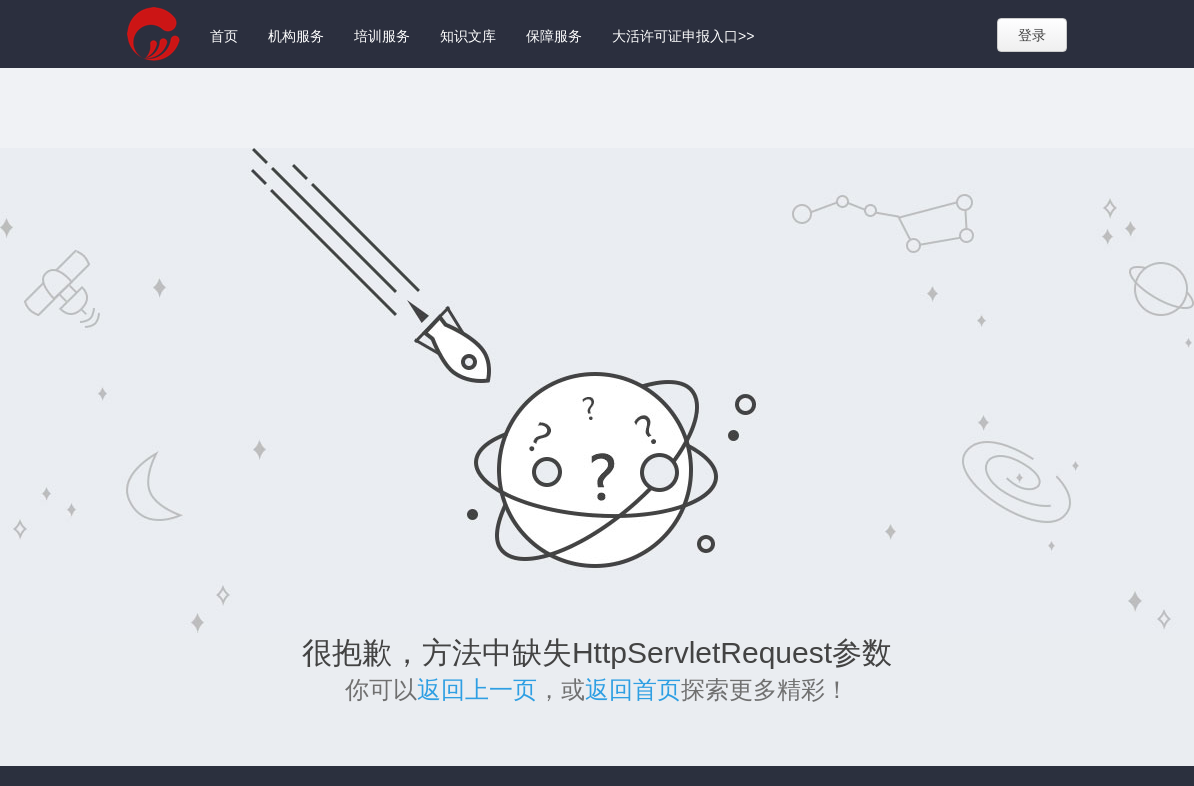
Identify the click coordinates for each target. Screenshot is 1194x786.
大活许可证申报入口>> (683, 36)
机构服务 (296, 36)
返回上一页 (477, 689)
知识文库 (468, 36)
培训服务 (382, 36)
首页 (224, 36)
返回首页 (633, 689)
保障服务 (554, 36)
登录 (1032, 35)
